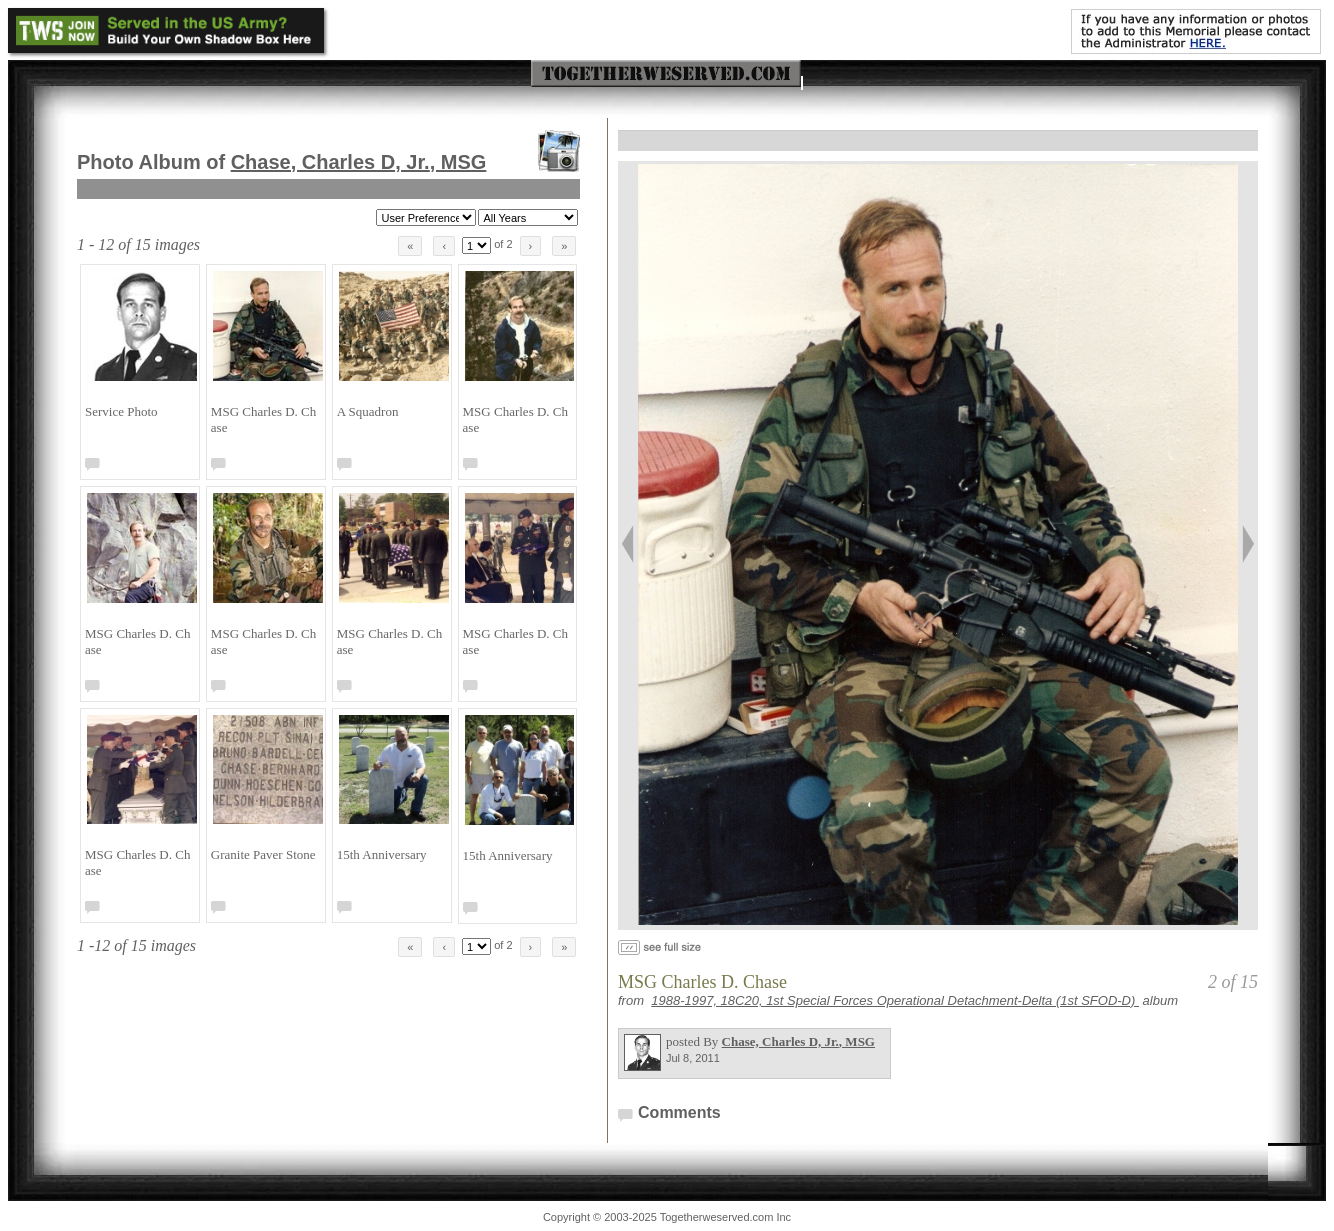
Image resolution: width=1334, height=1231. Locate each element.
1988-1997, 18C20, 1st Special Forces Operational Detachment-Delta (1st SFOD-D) (895, 1000)
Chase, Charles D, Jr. (359, 162)
